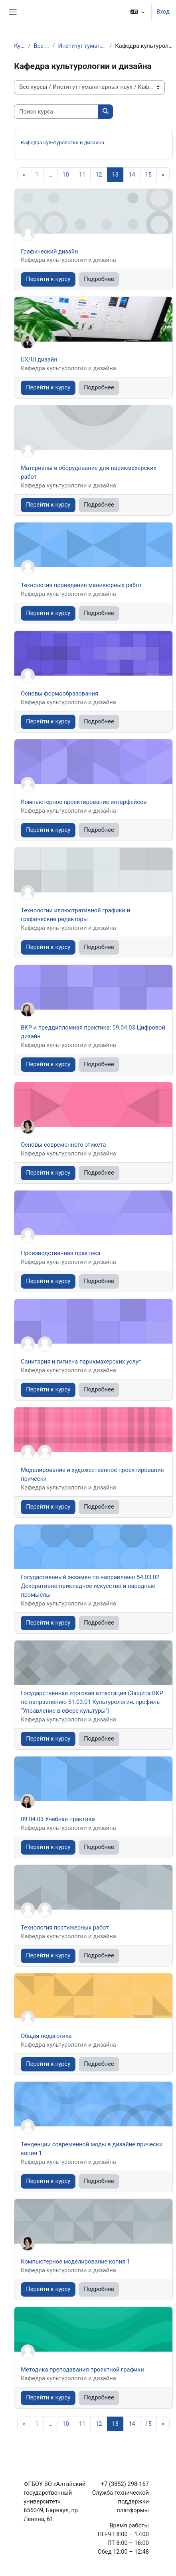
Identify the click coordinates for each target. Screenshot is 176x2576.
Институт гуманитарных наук (82, 45)
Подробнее (99, 279)
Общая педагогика (46, 2036)
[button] (137, 12)
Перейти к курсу (48, 279)
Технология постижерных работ (65, 1927)
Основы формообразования (59, 693)
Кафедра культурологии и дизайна (62, 142)
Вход (163, 11)
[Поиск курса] (56, 111)
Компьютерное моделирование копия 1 (75, 2261)
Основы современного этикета (63, 1144)
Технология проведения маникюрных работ (81, 585)
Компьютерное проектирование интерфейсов (83, 802)
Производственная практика (60, 1253)
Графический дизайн (49, 251)
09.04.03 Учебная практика (58, 1819)
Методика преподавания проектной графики (82, 2369)
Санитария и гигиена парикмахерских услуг (81, 1361)
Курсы (19, 45)
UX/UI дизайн (39, 359)
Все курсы (41, 45)
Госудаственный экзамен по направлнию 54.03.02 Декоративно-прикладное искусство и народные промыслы (90, 1586)
